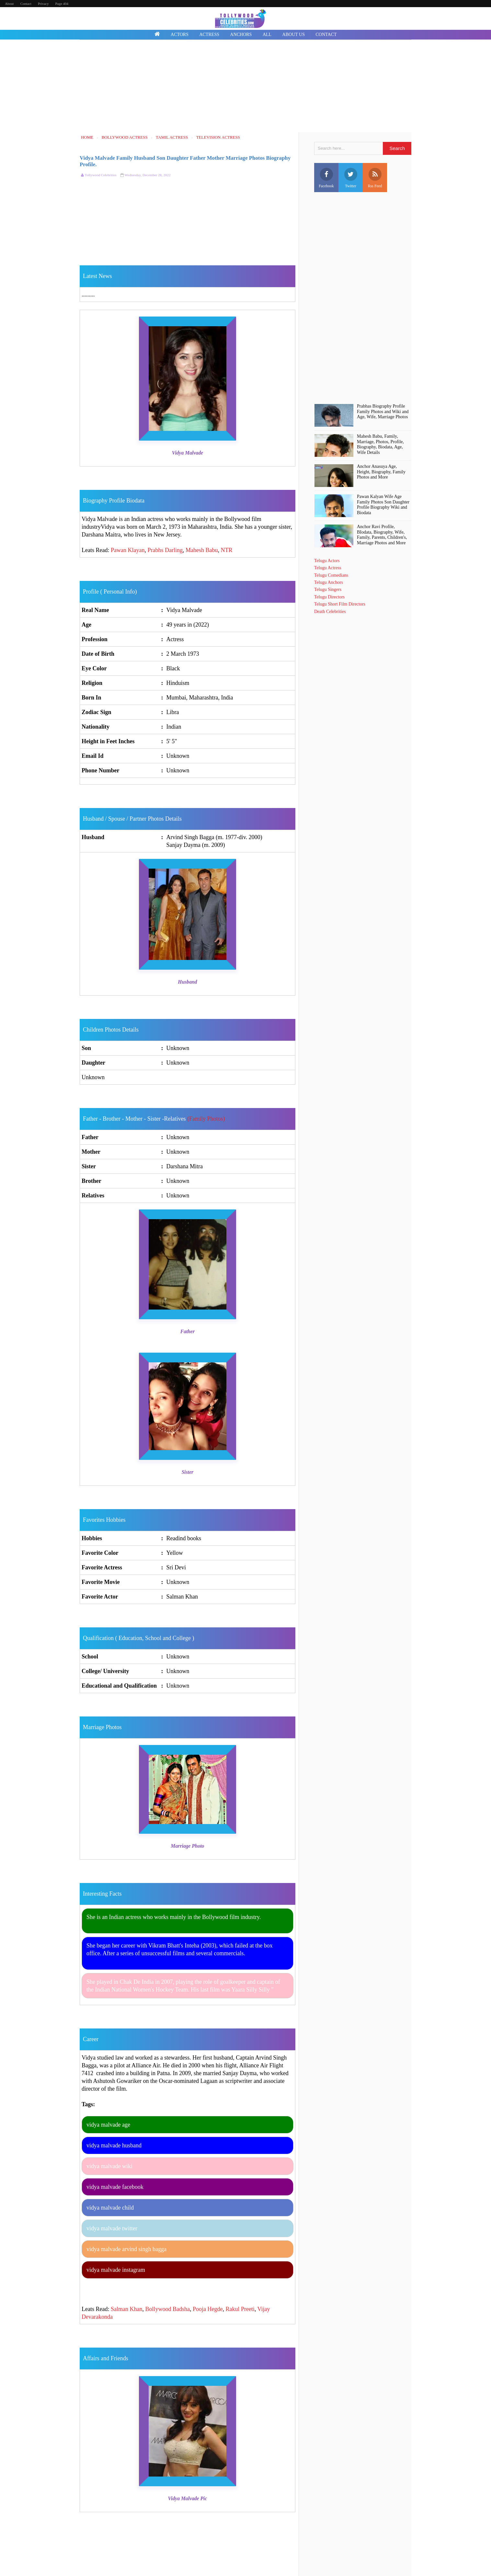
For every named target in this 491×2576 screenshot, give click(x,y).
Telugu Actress (327, 567)
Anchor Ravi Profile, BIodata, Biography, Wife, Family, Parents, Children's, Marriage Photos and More (382, 534)
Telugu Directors (329, 597)
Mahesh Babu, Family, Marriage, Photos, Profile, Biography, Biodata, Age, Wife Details (380, 444)
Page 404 (61, 4)
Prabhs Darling (164, 550)
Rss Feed (375, 178)
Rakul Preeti (239, 2309)
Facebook (326, 178)
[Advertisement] (245, 86)
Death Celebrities (330, 611)
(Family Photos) (206, 1118)
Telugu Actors (327, 560)
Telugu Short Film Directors (339, 604)
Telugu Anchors (328, 582)
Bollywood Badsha (167, 2309)
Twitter (350, 178)
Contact (25, 4)
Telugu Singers (327, 589)
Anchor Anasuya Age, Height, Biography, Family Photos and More (381, 472)
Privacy (43, 4)
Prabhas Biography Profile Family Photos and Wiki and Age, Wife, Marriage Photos (382, 412)
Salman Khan (126, 2309)
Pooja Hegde (208, 2309)
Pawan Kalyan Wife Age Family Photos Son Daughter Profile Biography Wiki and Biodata (383, 504)
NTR (226, 550)
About (9, 4)
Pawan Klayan (127, 550)
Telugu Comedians (331, 575)
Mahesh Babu (202, 550)
